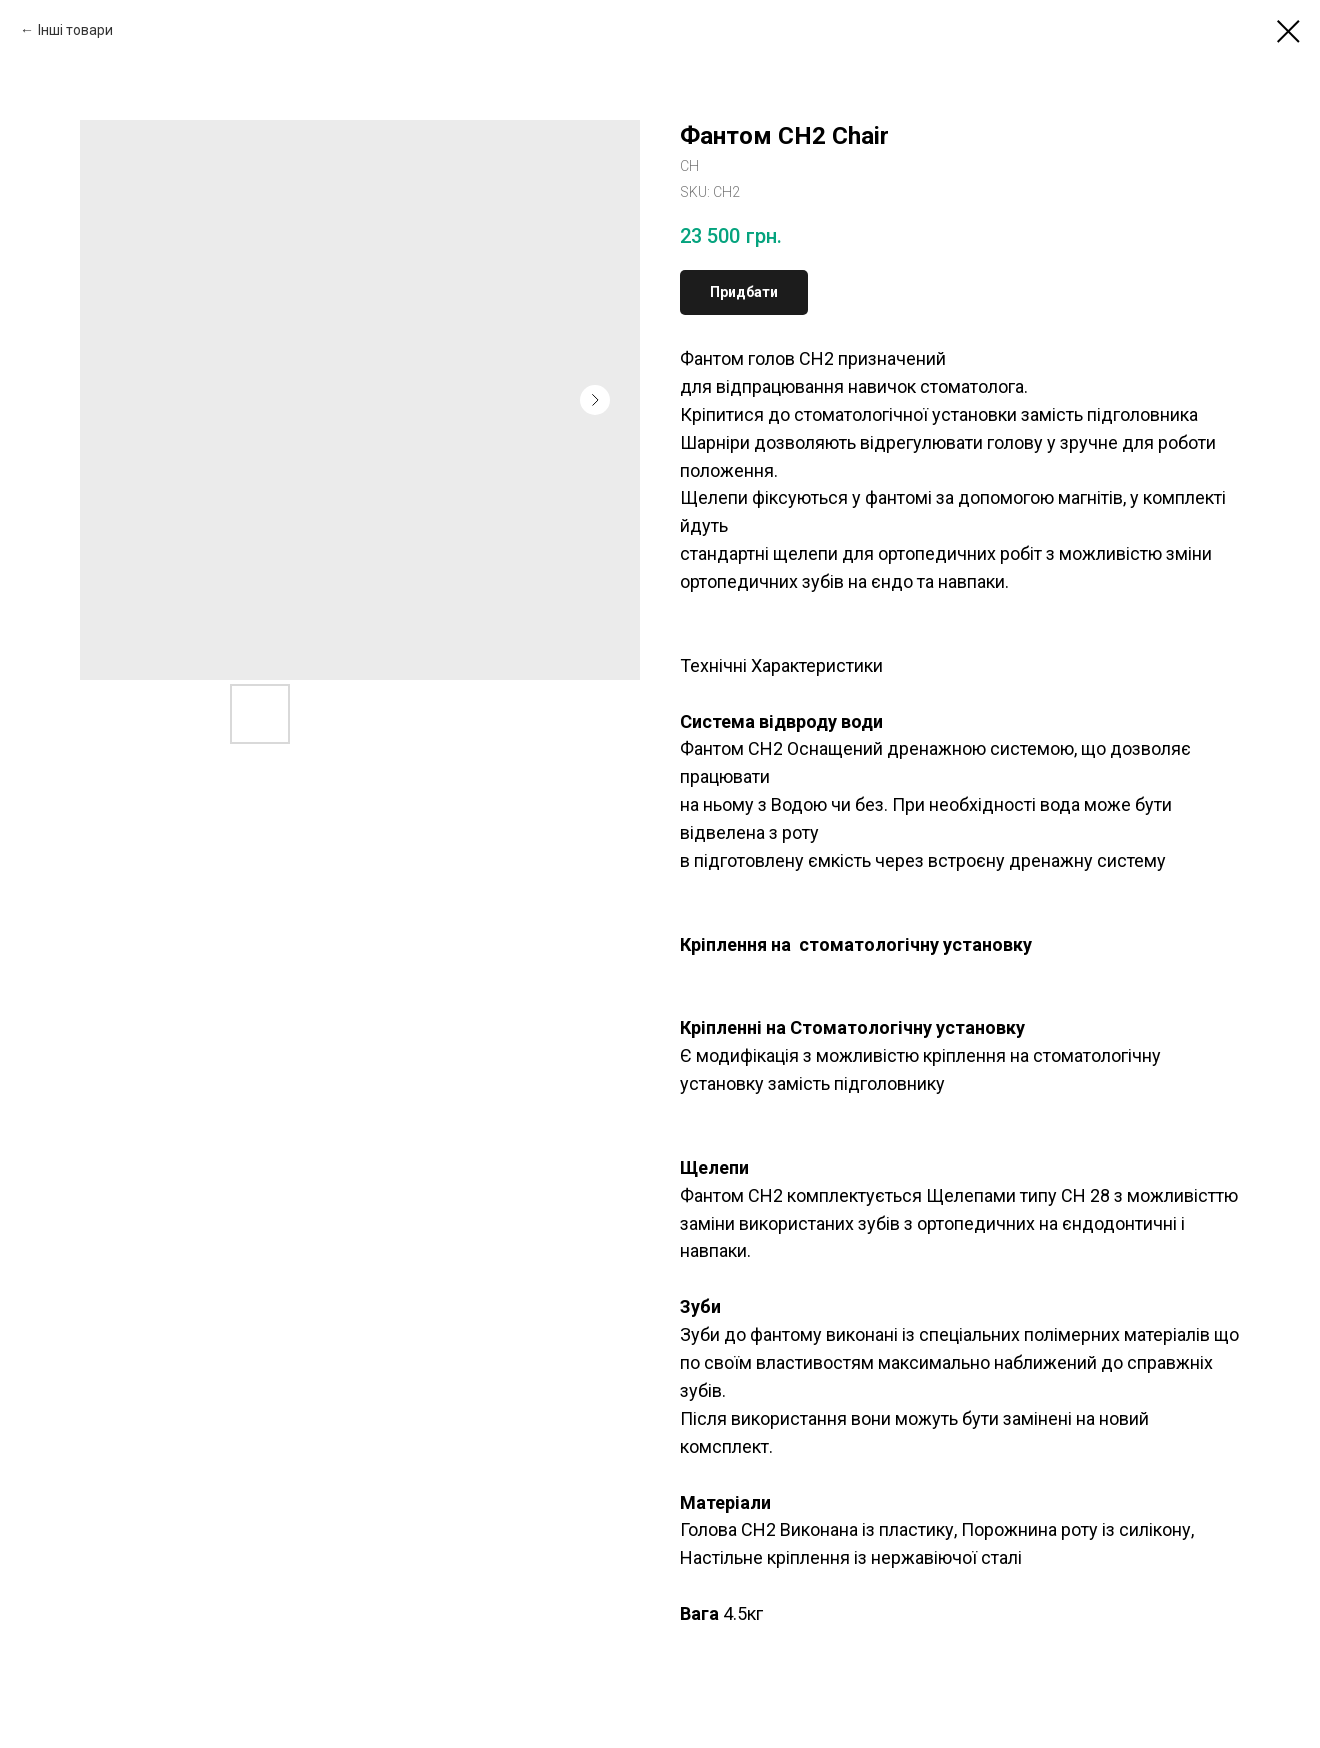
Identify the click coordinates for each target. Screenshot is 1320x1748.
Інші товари (75, 30)
